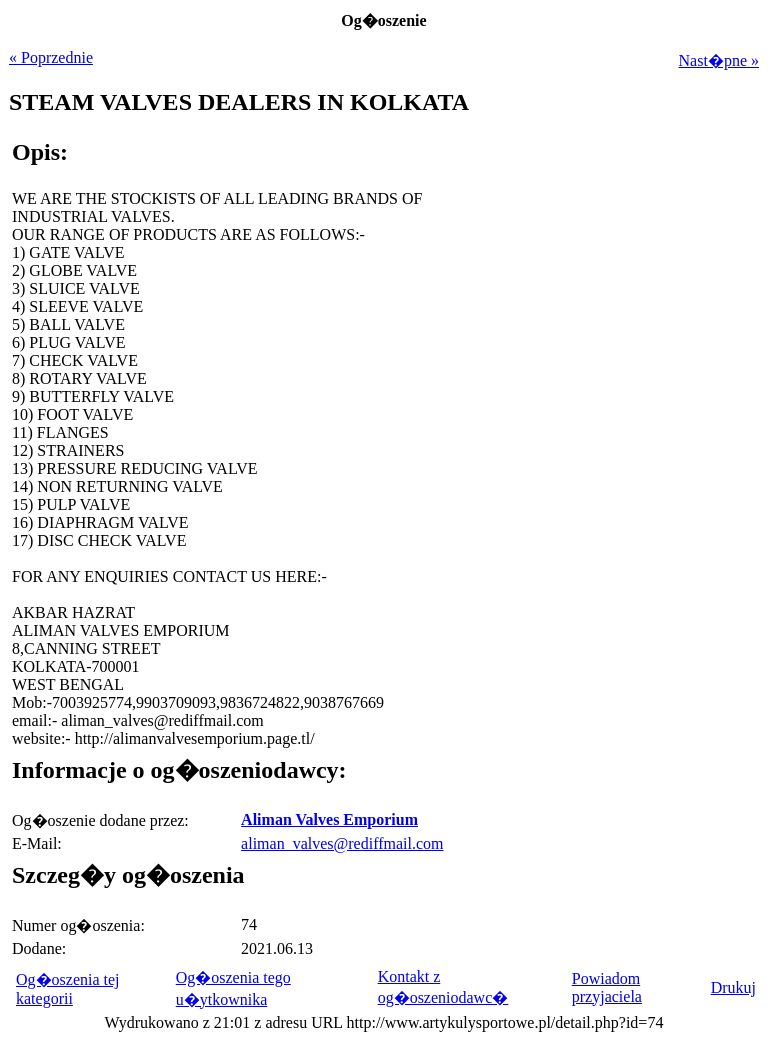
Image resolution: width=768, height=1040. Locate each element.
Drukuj (733, 987)
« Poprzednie (51, 57)
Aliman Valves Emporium (329, 819)
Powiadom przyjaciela (607, 987)
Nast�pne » (719, 60)
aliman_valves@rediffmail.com (342, 843)
